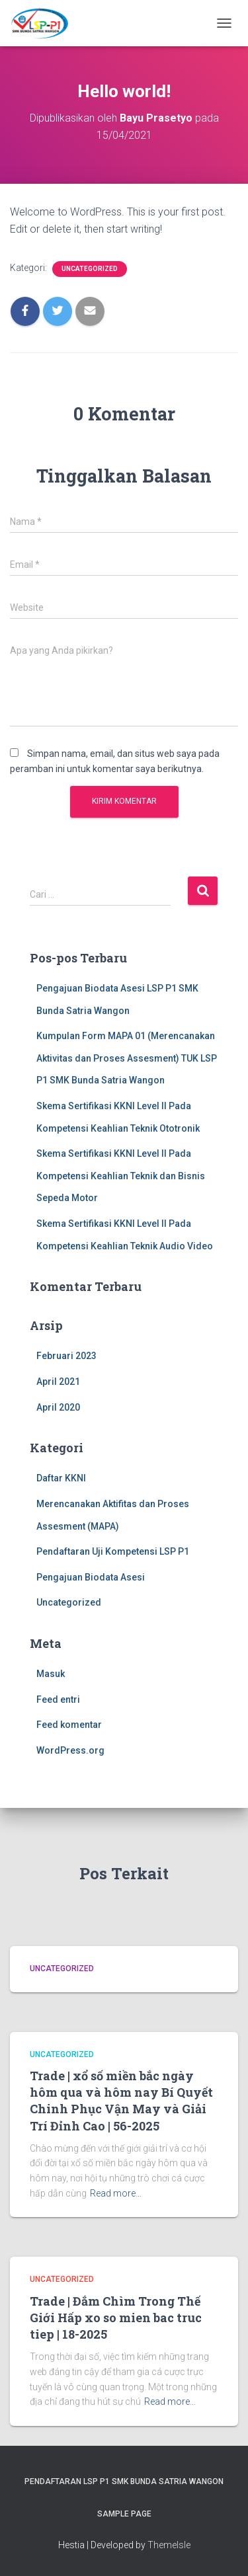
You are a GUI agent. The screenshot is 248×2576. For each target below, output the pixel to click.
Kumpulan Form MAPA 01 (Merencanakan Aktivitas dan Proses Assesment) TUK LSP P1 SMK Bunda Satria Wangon (126, 1058)
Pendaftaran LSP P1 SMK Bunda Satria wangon (124, 2481)
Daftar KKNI (61, 1478)
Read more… (116, 2193)
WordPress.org (70, 1750)
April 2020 (58, 1407)
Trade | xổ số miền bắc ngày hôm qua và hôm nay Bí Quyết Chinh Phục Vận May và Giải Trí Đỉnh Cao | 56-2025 (121, 2101)
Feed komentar (69, 1724)
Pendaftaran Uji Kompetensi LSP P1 (112, 1551)
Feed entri (58, 1699)
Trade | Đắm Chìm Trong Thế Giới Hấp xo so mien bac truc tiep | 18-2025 (116, 2317)
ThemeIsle (168, 2545)
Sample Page (124, 2513)
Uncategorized (90, 268)
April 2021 (58, 1381)
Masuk (50, 1673)
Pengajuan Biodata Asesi (90, 1577)
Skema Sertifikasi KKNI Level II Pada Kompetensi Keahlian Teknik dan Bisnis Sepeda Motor (120, 1175)
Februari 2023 (66, 1355)
